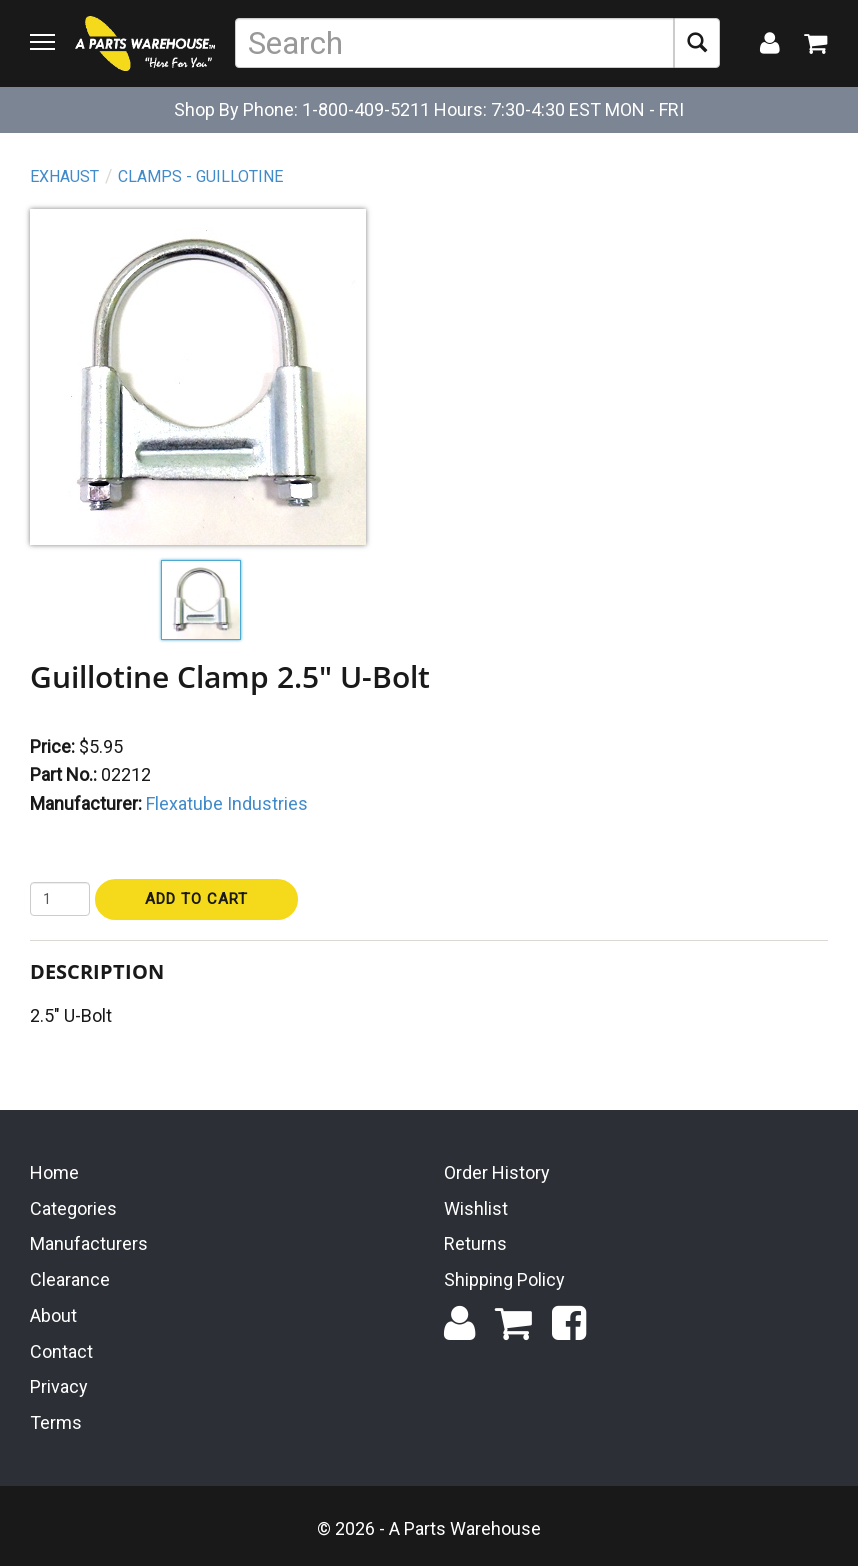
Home (54, 1172)
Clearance (70, 1279)
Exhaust (64, 176)
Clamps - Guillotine (200, 176)
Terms (56, 1422)
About (53, 1315)
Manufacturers (89, 1243)
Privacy (59, 1386)
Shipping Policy (504, 1279)
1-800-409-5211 (366, 109)
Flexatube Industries (227, 803)
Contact (61, 1351)
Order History (497, 1172)
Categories (73, 1208)
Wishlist (476, 1208)
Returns (475, 1243)
